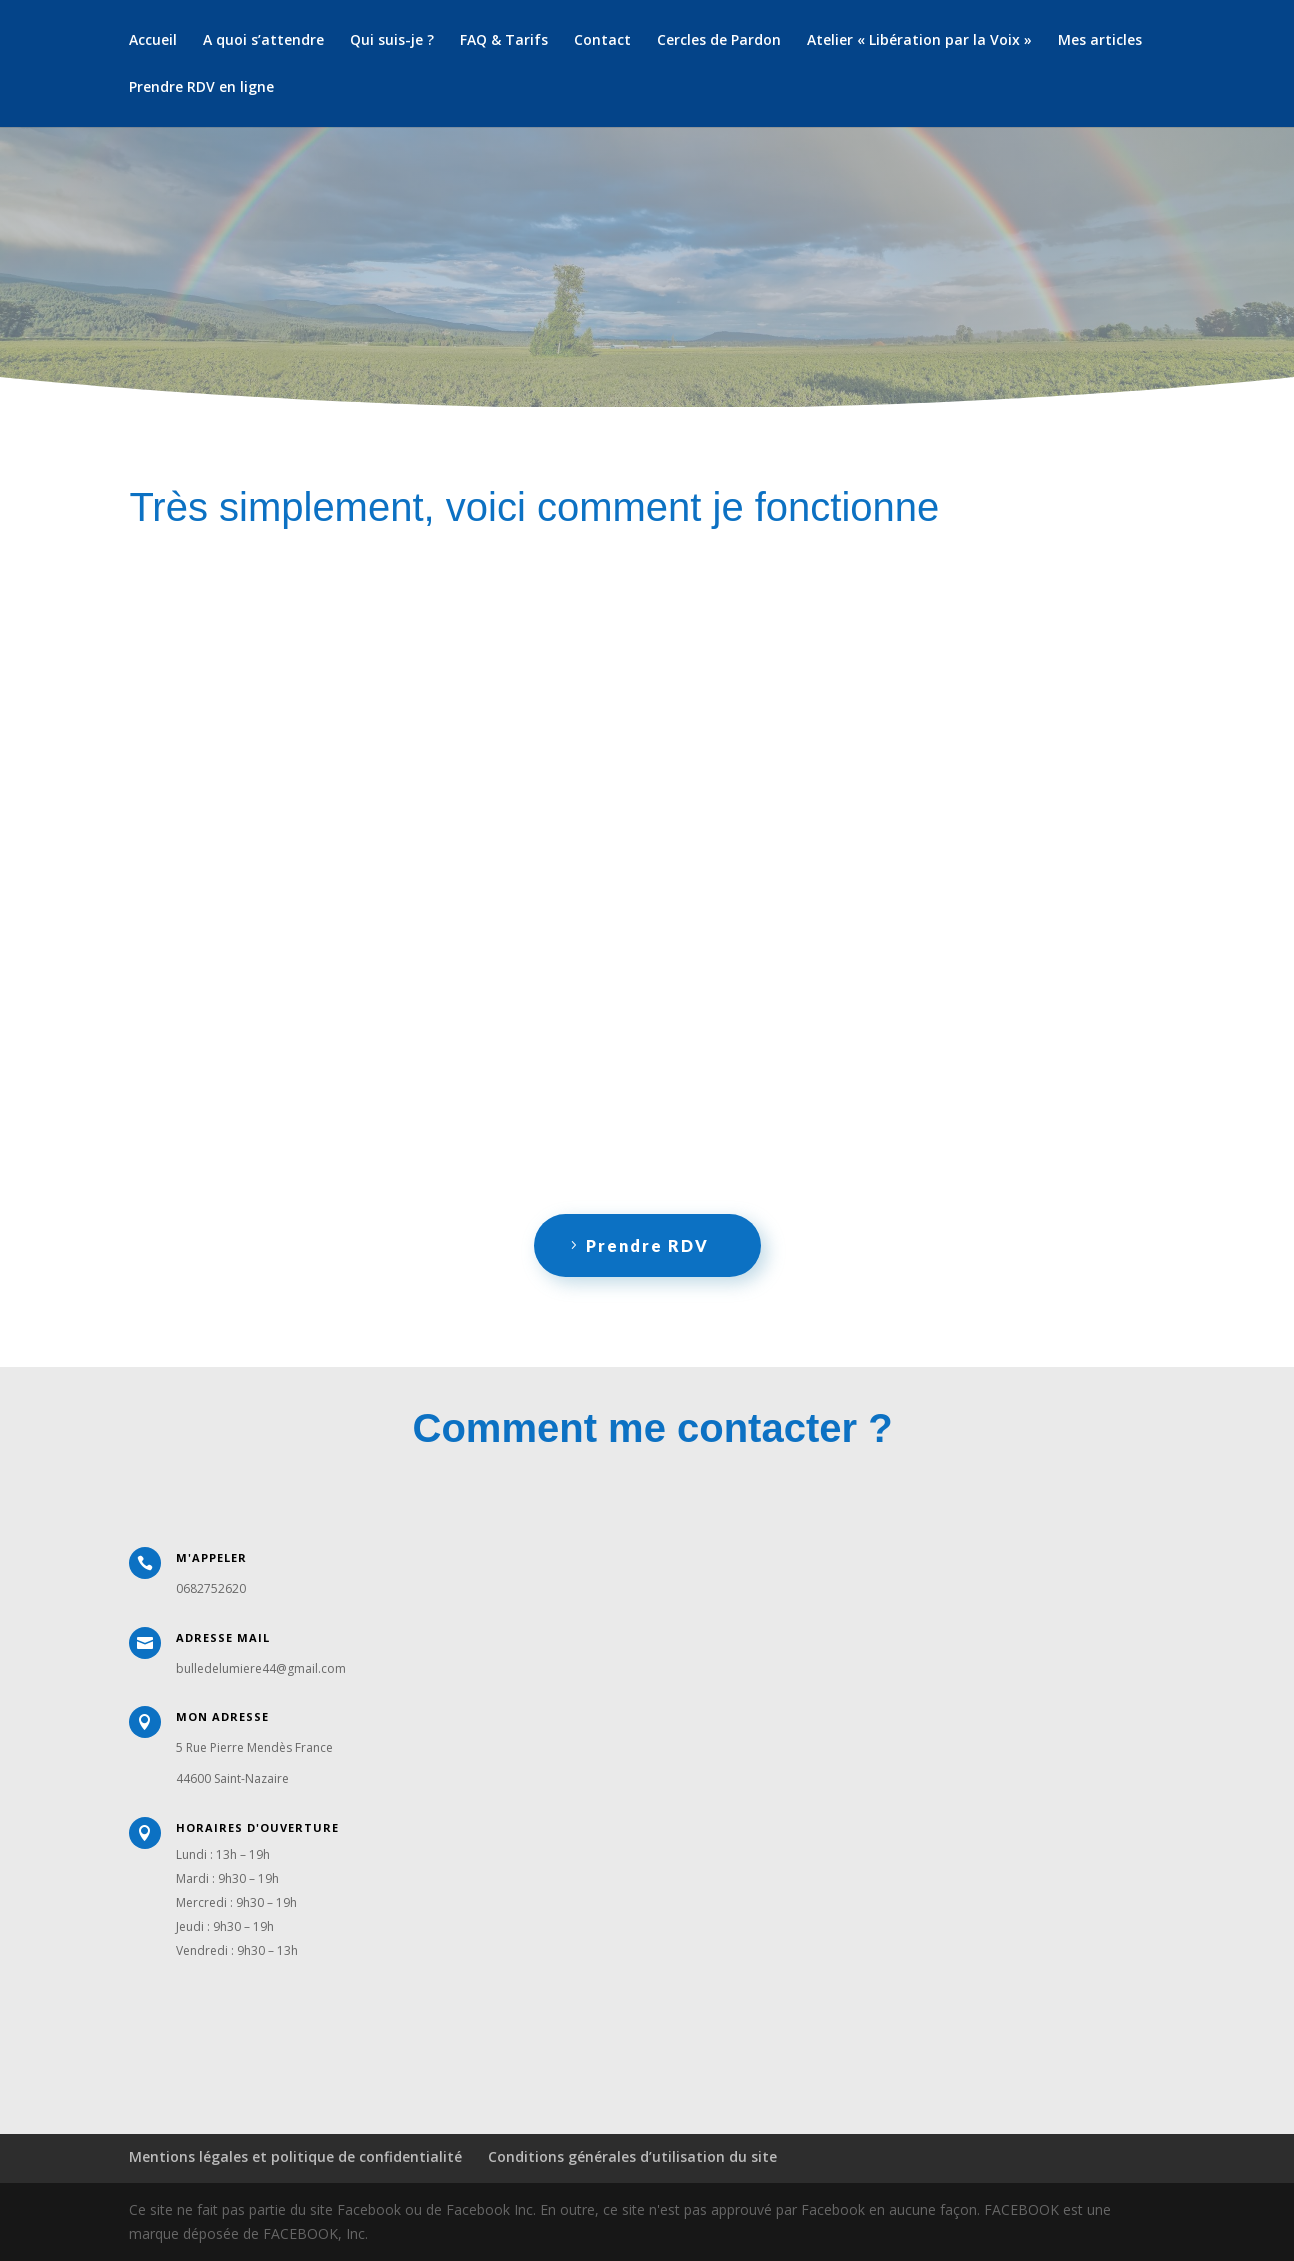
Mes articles (1100, 41)
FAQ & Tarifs (504, 41)
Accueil (153, 41)
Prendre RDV (647, 1245)
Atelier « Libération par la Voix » (919, 41)
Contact (602, 41)
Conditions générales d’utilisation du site (632, 2156)
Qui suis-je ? (392, 41)
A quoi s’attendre (263, 41)
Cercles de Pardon (719, 41)
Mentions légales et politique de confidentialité (295, 2156)
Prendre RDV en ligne (201, 88)
